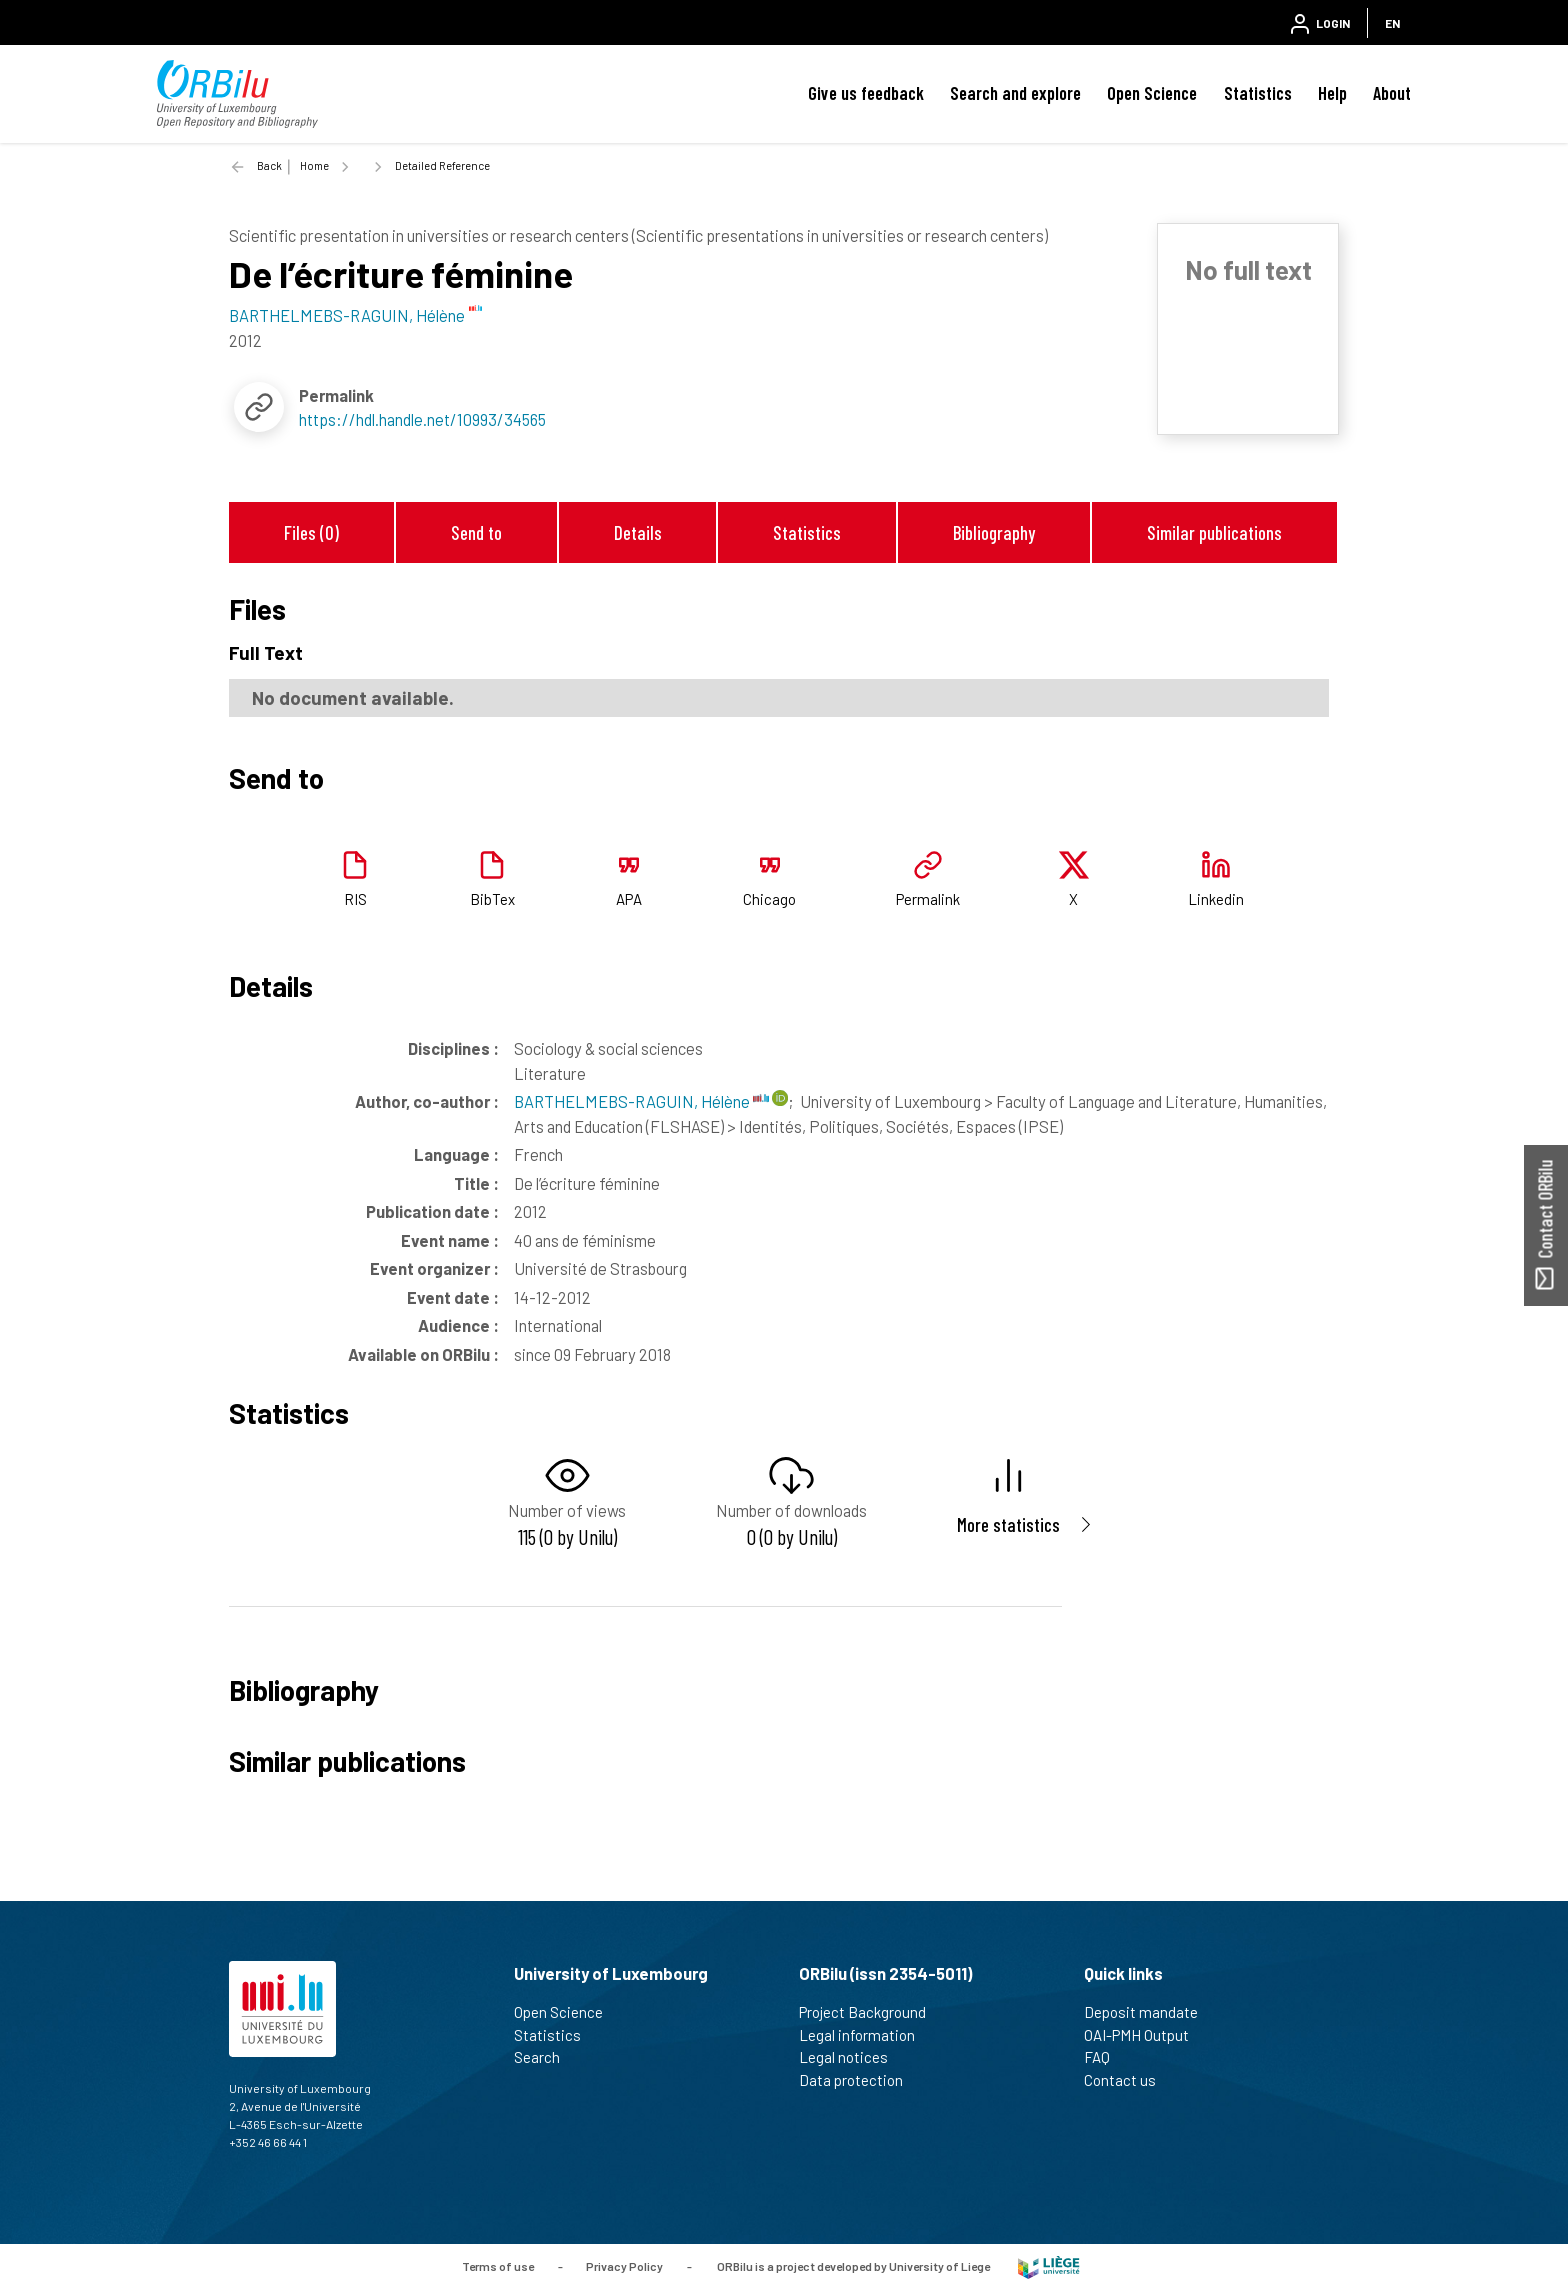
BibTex (492, 899)
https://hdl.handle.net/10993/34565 (422, 419)
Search (545, 2057)
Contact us (1128, 2080)
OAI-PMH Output (1145, 2035)
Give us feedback (866, 93)
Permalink (928, 899)
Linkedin (1216, 899)
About (1392, 93)
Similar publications (1214, 532)
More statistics (1008, 1524)
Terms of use (498, 2265)
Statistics (1258, 93)
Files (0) (311, 532)
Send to (476, 532)
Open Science (1152, 93)
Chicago (769, 899)
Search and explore (1015, 93)
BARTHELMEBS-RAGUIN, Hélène (641, 1101)
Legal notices (852, 2057)
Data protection (859, 2080)
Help (1332, 93)
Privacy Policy (624, 2265)
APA (629, 899)
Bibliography (994, 532)
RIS (355, 899)
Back (269, 165)
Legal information (865, 2035)
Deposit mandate (1149, 2012)
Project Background (871, 2012)
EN (1392, 23)
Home (314, 165)
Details (638, 532)
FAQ (1105, 2057)
